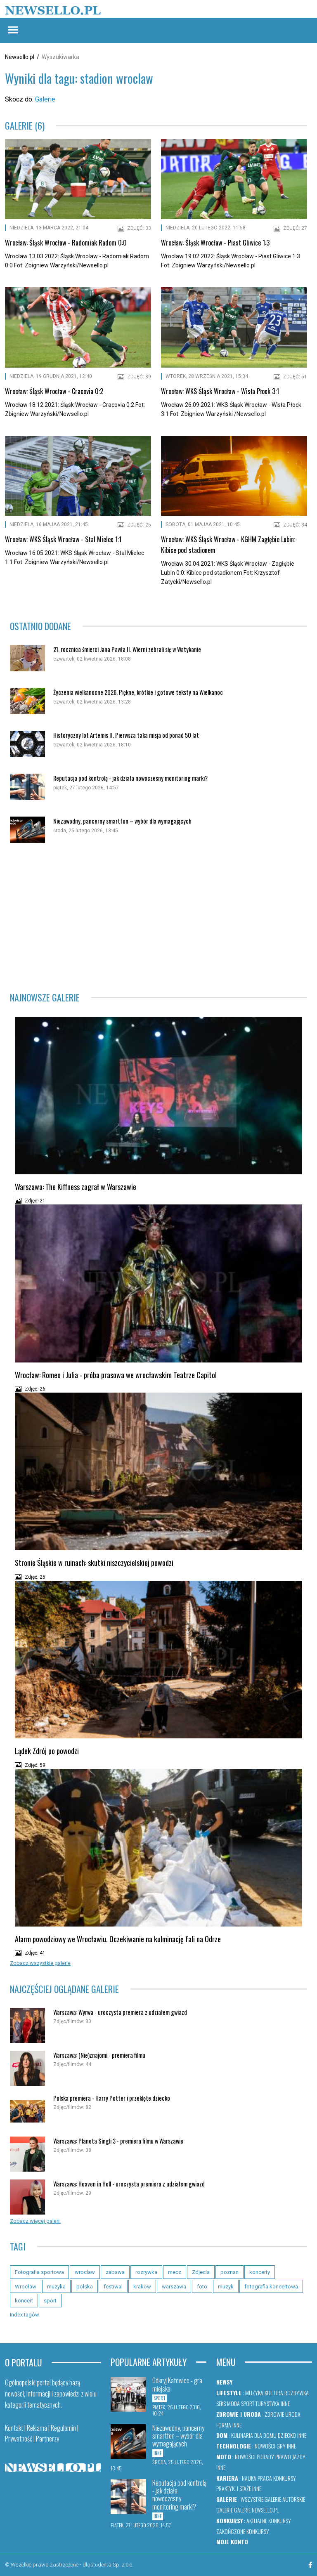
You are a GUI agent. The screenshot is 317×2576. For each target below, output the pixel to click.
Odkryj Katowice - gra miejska (177, 2384)
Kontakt (14, 2428)
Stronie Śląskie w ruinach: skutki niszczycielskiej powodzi (94, 1562)
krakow (142, 2286)
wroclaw (85, 2272)
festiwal (113, 2286)
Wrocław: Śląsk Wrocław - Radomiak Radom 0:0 (66, 243)
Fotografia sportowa (39, 2272)
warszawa (174, 2286)
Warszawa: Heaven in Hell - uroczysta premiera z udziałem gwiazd (129, 2183)
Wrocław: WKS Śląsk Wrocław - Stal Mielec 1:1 (63, 539)
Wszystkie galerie (261, 2499)
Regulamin (63, 2428)
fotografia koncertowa (271, 2286)
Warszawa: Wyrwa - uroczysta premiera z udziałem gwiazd (120, 2012)
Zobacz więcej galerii (35, 2221)
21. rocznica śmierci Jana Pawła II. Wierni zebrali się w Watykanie (127, 649)
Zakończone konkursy (242, 2531)
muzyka (56, 2286)
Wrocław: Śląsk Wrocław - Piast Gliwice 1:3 (215, 243)
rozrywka (146, 2272)
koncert (24, 2300)
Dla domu (265, 2435)
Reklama (37, 2428)
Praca (265, 2478)
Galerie (45, 99)
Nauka (249, 2478)
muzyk (226, 2286)
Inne (285, 2403)
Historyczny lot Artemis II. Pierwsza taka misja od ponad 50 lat (126, 735)
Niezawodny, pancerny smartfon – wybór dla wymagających (122, 821)
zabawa (115, 2272)
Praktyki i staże (233, 2488)
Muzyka (254, 2392)
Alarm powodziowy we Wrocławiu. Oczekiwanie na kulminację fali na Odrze (118, 1939)
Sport (247, 2403)
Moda (233, 2403)
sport (50, 2300)
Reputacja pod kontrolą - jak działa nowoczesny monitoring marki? (130, 778)
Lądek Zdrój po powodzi (47, 1750)
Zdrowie (274, 2414)
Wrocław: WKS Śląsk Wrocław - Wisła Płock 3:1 (220, 391)
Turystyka (267, 2403)
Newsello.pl (19, 57)
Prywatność (18, 2439)
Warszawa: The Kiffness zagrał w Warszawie (75, 1186)
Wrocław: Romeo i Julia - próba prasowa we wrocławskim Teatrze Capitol (116, 1374)
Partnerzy (47, 2439)
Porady (265, 2456)
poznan (229, 2272)
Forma (223, 2424)
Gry (281, 2445)
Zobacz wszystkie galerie (40, 1963)
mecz (174, 2272)
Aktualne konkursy (268, 2520)
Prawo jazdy (290, 2456)
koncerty (259, 2272)
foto (202, 2286)
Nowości (265, 2445)
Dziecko (287, 2435)
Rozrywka (296, 2392)
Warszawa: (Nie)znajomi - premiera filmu (99, 2055)
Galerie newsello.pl (256, 2509)
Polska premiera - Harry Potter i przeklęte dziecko (111, 2098)
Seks (221, 2403)
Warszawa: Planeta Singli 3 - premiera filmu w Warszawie (118, 2141)
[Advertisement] (158, 917)
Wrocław (25, 2286)
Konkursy (284, 2478)
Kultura (274, 2392)
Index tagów (24, 2315)
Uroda (292, 2414)
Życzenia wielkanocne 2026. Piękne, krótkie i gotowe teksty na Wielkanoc (138, 692)
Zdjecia (201, 2272)
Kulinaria (242, 2435)
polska (84, 2286)
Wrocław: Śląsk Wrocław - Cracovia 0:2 (54, 391)
